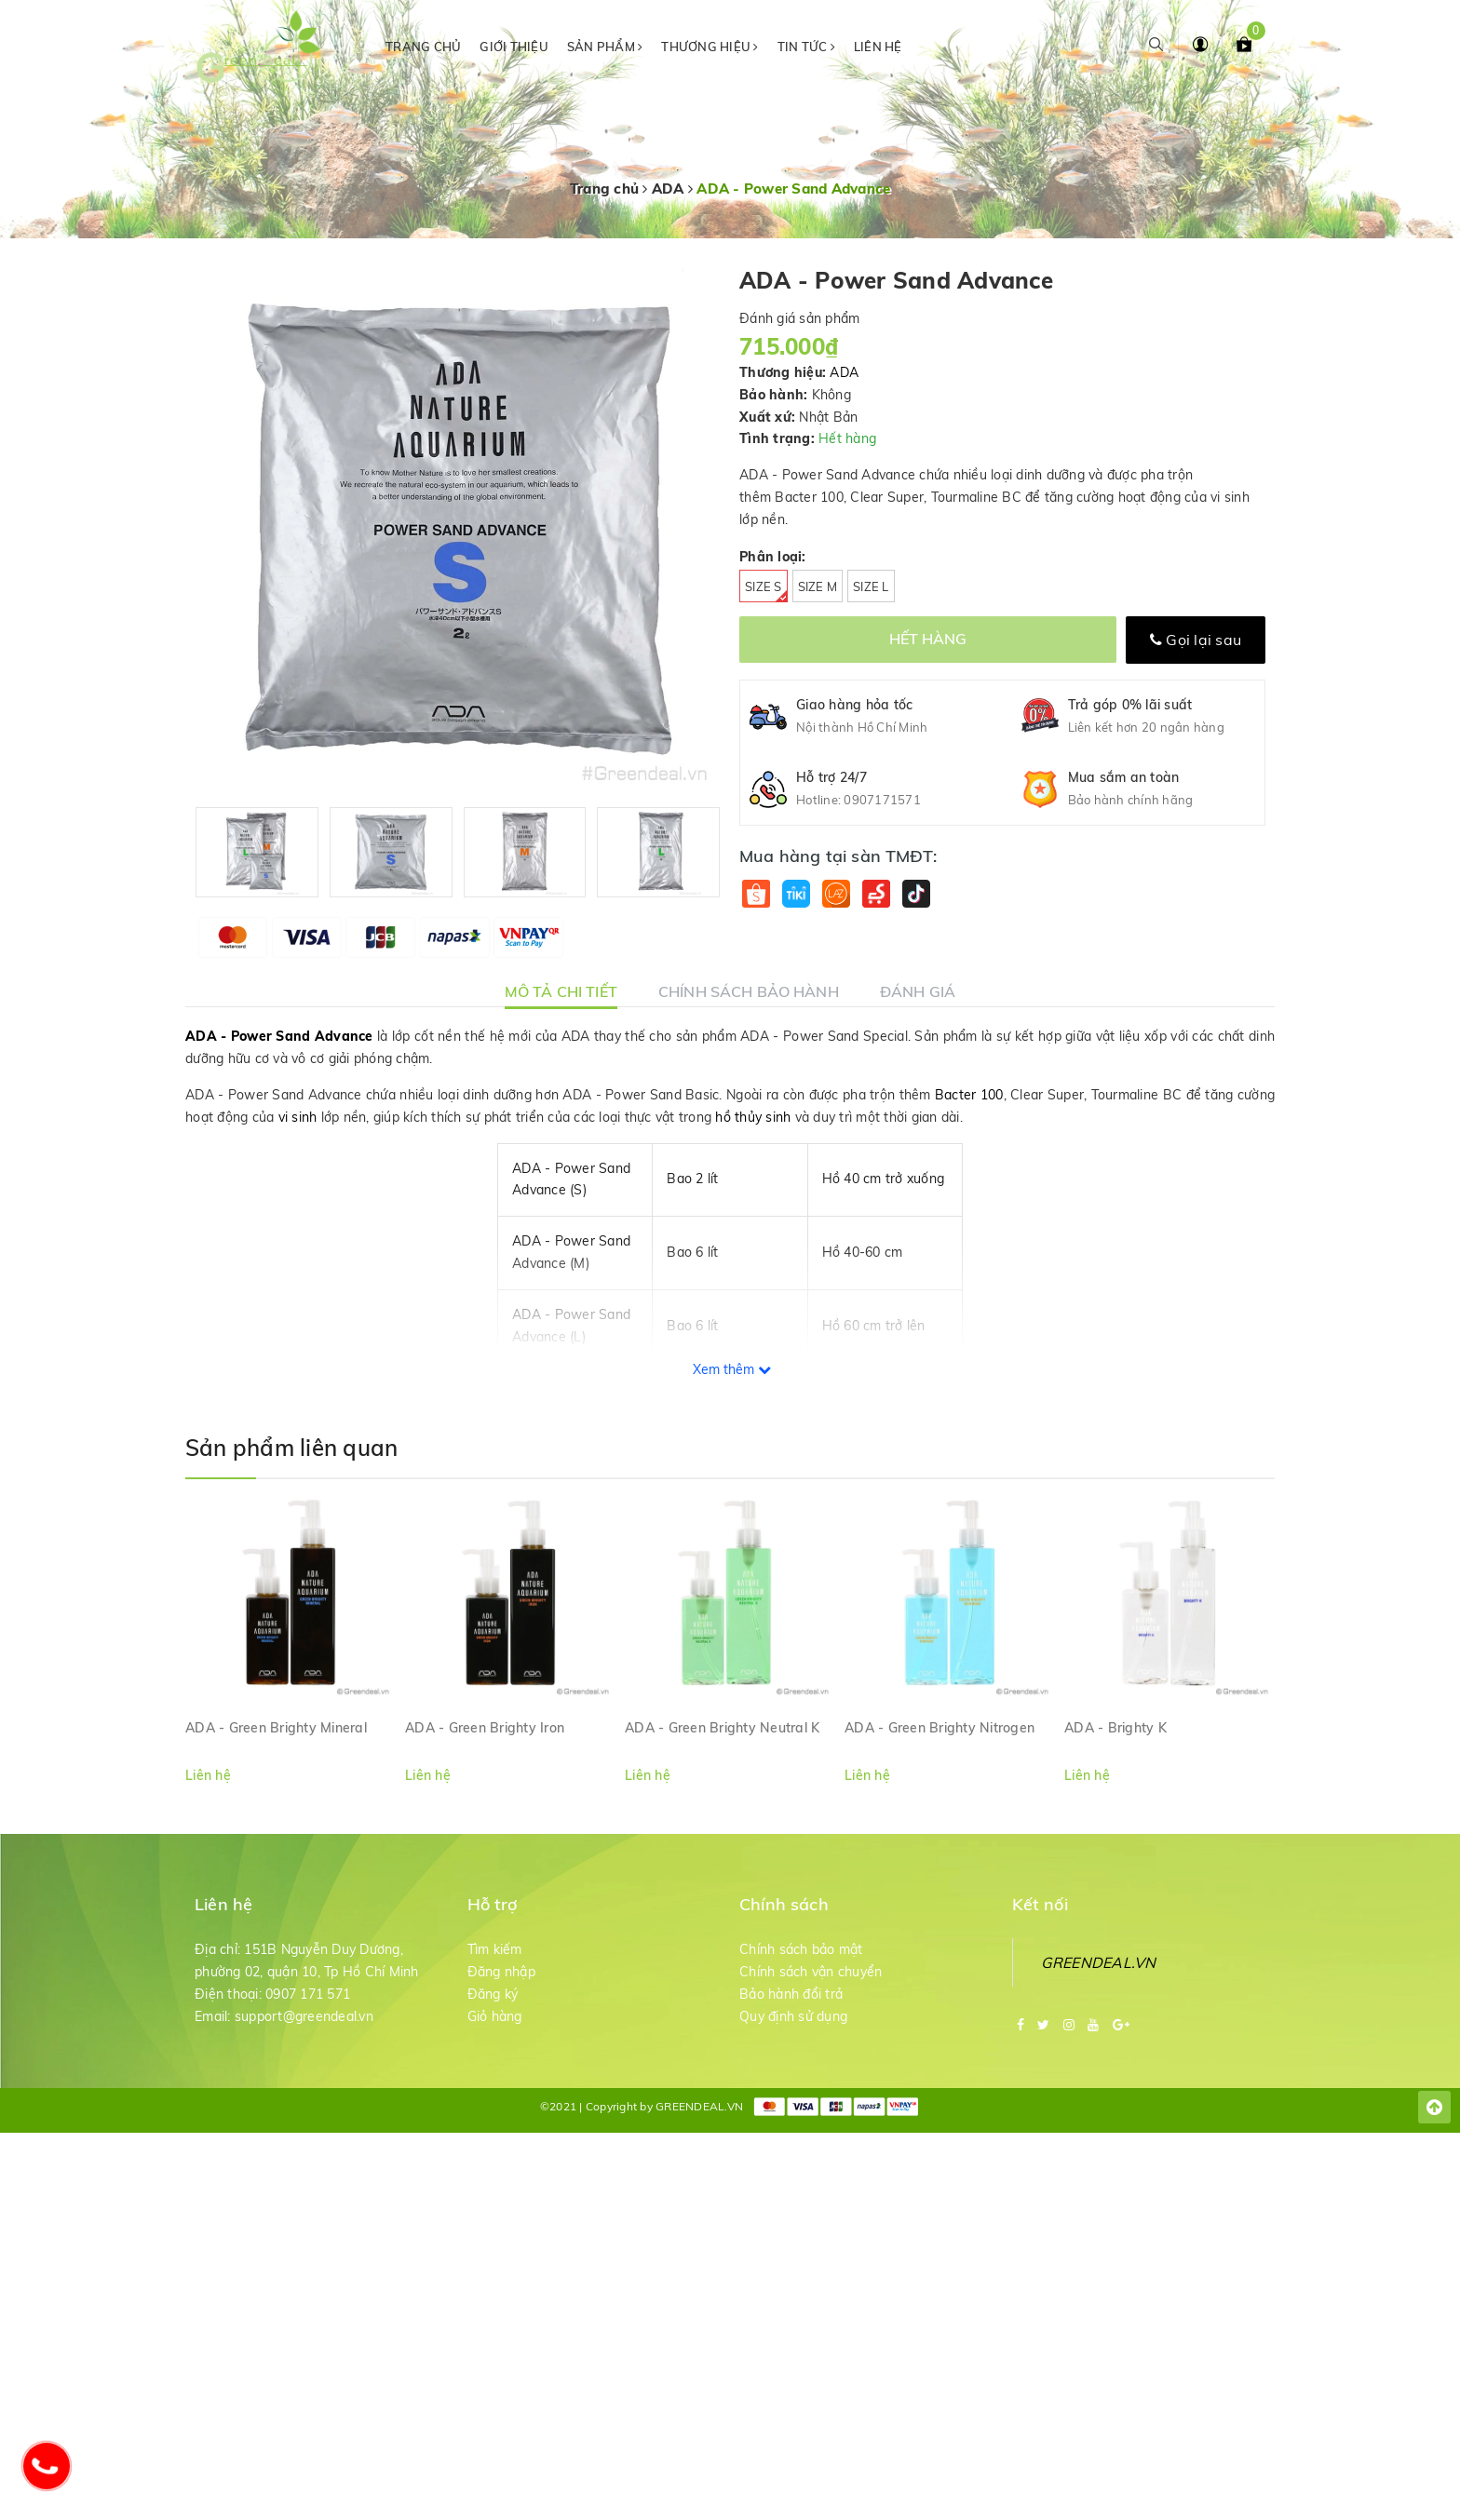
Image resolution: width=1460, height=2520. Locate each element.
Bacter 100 (969, 1094)
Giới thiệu (514, 46)
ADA (844, 372)
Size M (818, 586)
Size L (871, 586)
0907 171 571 (307, 1994)
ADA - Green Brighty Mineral (276, 1727)
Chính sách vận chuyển (810, 1971)
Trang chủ (423, 46)
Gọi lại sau (1195, 639)
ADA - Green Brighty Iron (484, 1727)
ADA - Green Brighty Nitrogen (939, 1727)
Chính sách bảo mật (801, 1949)
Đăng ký (493, 1994)
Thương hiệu (709, 46)
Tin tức (806, 46)
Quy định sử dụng (793, 2016)
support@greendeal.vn (304, 2016)
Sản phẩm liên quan (291, 1448)
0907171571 (882, 799)
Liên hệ (878, 46)
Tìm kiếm (494, 1949)
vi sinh (298, 1117)
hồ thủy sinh (753, 1117)
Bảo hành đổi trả (791, 1994)
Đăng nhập (501, 1971)
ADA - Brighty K (1115, 1727)
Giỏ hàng (494, 2016)
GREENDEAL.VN (1098, 1962)
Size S (766, 590)
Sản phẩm (605, 46)
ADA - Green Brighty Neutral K (722, 1727)
